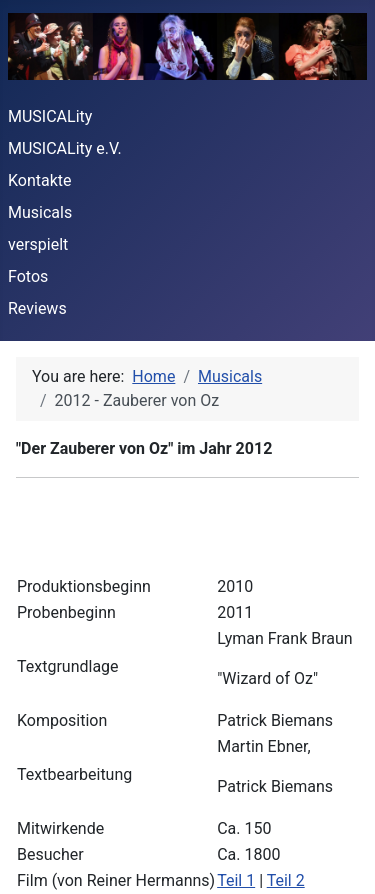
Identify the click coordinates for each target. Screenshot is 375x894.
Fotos (28, 276)
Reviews (37, 308)
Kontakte (40, 180)
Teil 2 (286, 880)
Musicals (40, 212)
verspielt (38, 244)
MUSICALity (50, 116)
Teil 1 (236, 880)
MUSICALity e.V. (65, 148)
